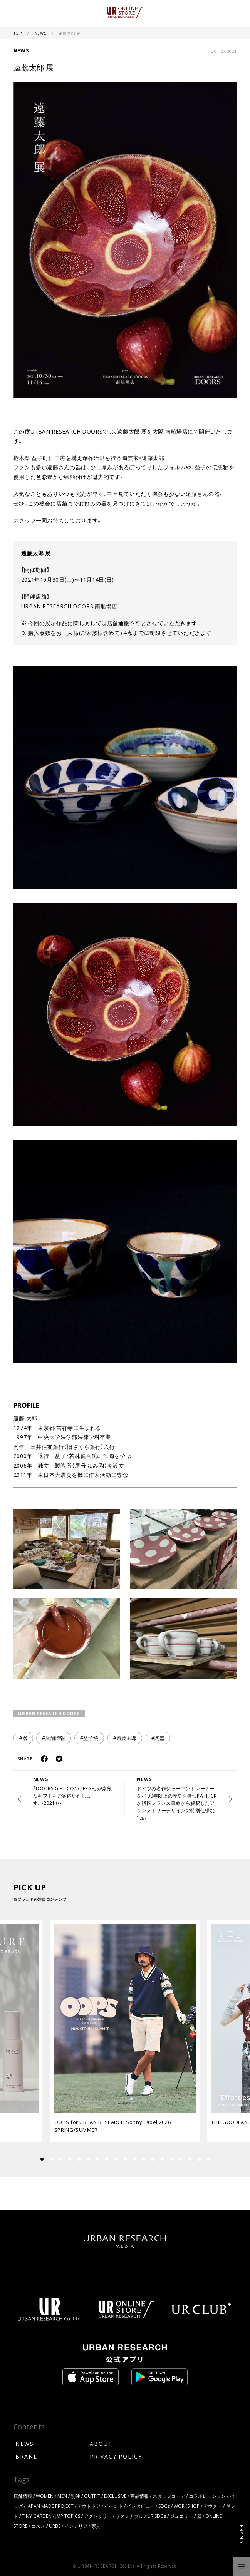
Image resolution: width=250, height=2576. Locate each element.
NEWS (41, 33)
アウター (212, 2505)
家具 (96, 2525)
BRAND (27, 2456)
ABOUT (101, 2443)
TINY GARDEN (37, 2515)
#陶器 (157, 1737)
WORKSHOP (187, 2505)
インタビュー (140, 2505)
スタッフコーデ (169, 2495)
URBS (54, 2525)
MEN (62, 2495)
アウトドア (89, 2505)
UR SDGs (156, 2515)
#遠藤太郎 (124, 1737)
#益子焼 (89, 1737)
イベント (113, 2505)
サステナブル (129, 2515)
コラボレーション (207, 2495)
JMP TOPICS (67, 2515)
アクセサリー (98, 2515)
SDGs (164, 2505)
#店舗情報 (53, 1737)
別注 (75, 2495)
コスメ (38, 2525)
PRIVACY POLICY (116, 2456)
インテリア (75, 2525)
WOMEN (45, 2495)
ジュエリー (181, 2515)
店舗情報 (22, 2495)
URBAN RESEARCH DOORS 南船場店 (69, 606)
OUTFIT (92, 2495)
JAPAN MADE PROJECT (50, 2505)
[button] (51, 2159)
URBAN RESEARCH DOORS (49, 1713)
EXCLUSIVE (115, 2495)
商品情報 (139, 2495)
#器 (23, 1737)
